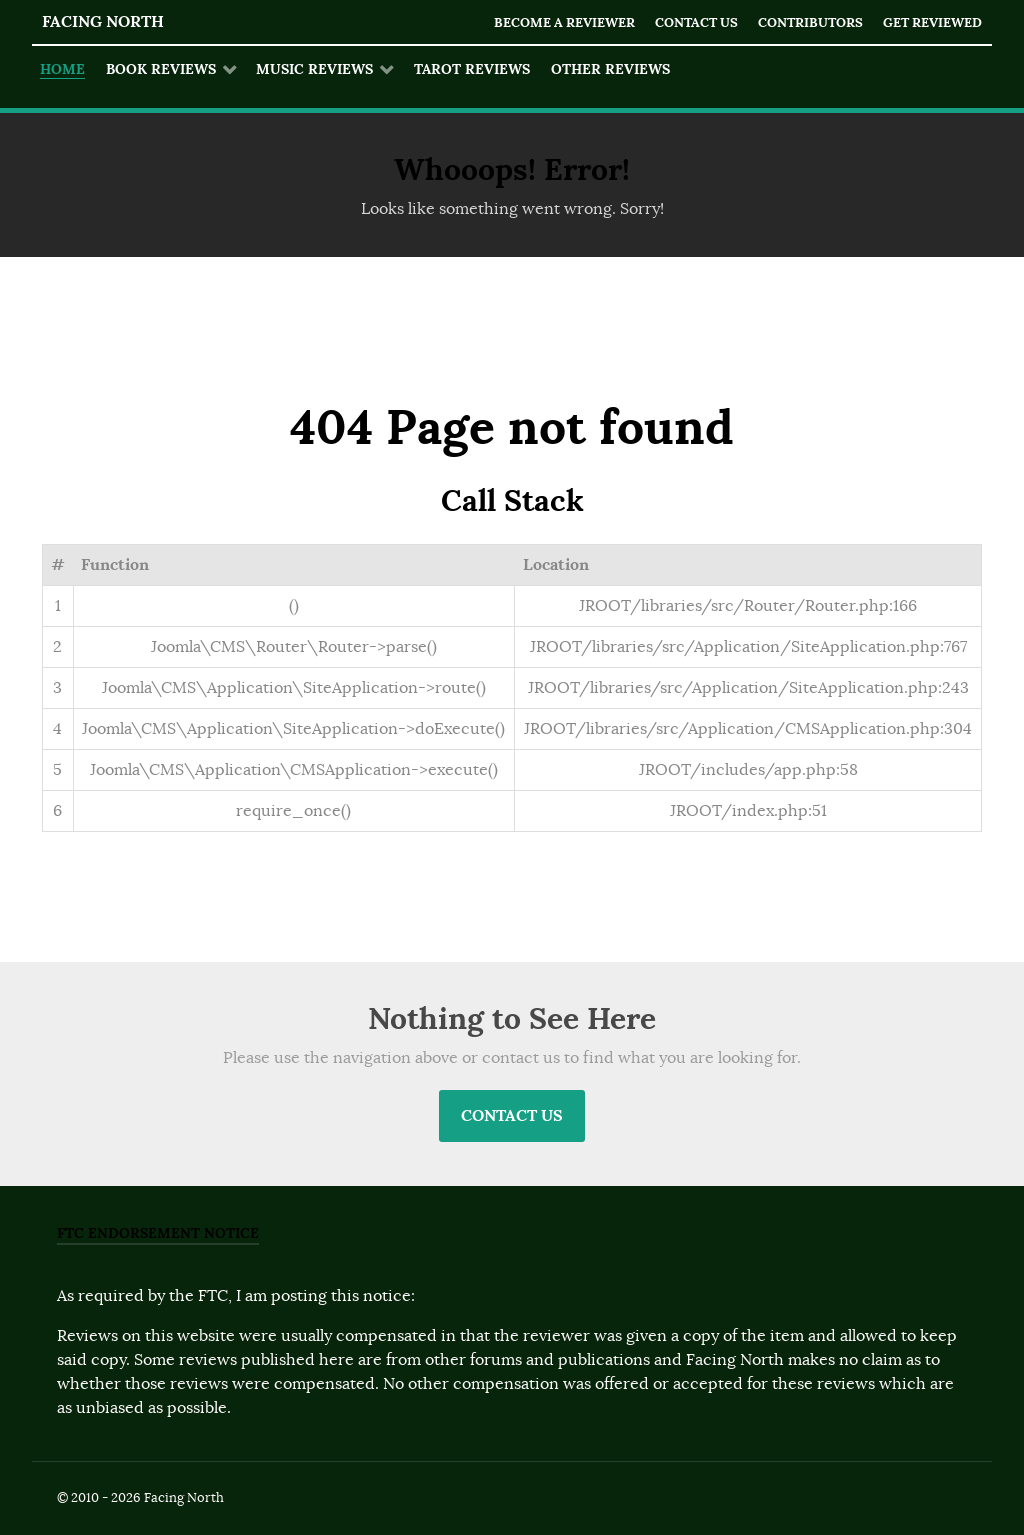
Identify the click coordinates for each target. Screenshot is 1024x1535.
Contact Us (696, 22)
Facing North (103, 21)
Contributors (810, 22)
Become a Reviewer (564, 22)
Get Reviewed (932, 22)
